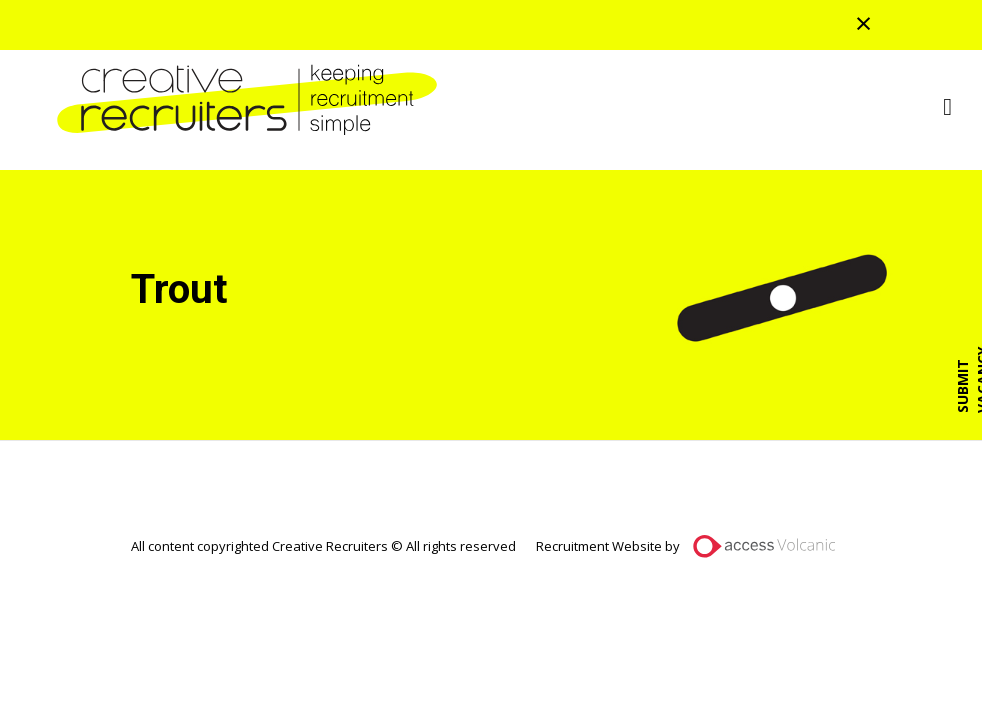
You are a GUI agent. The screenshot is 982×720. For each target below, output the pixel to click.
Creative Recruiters (240, 100)
